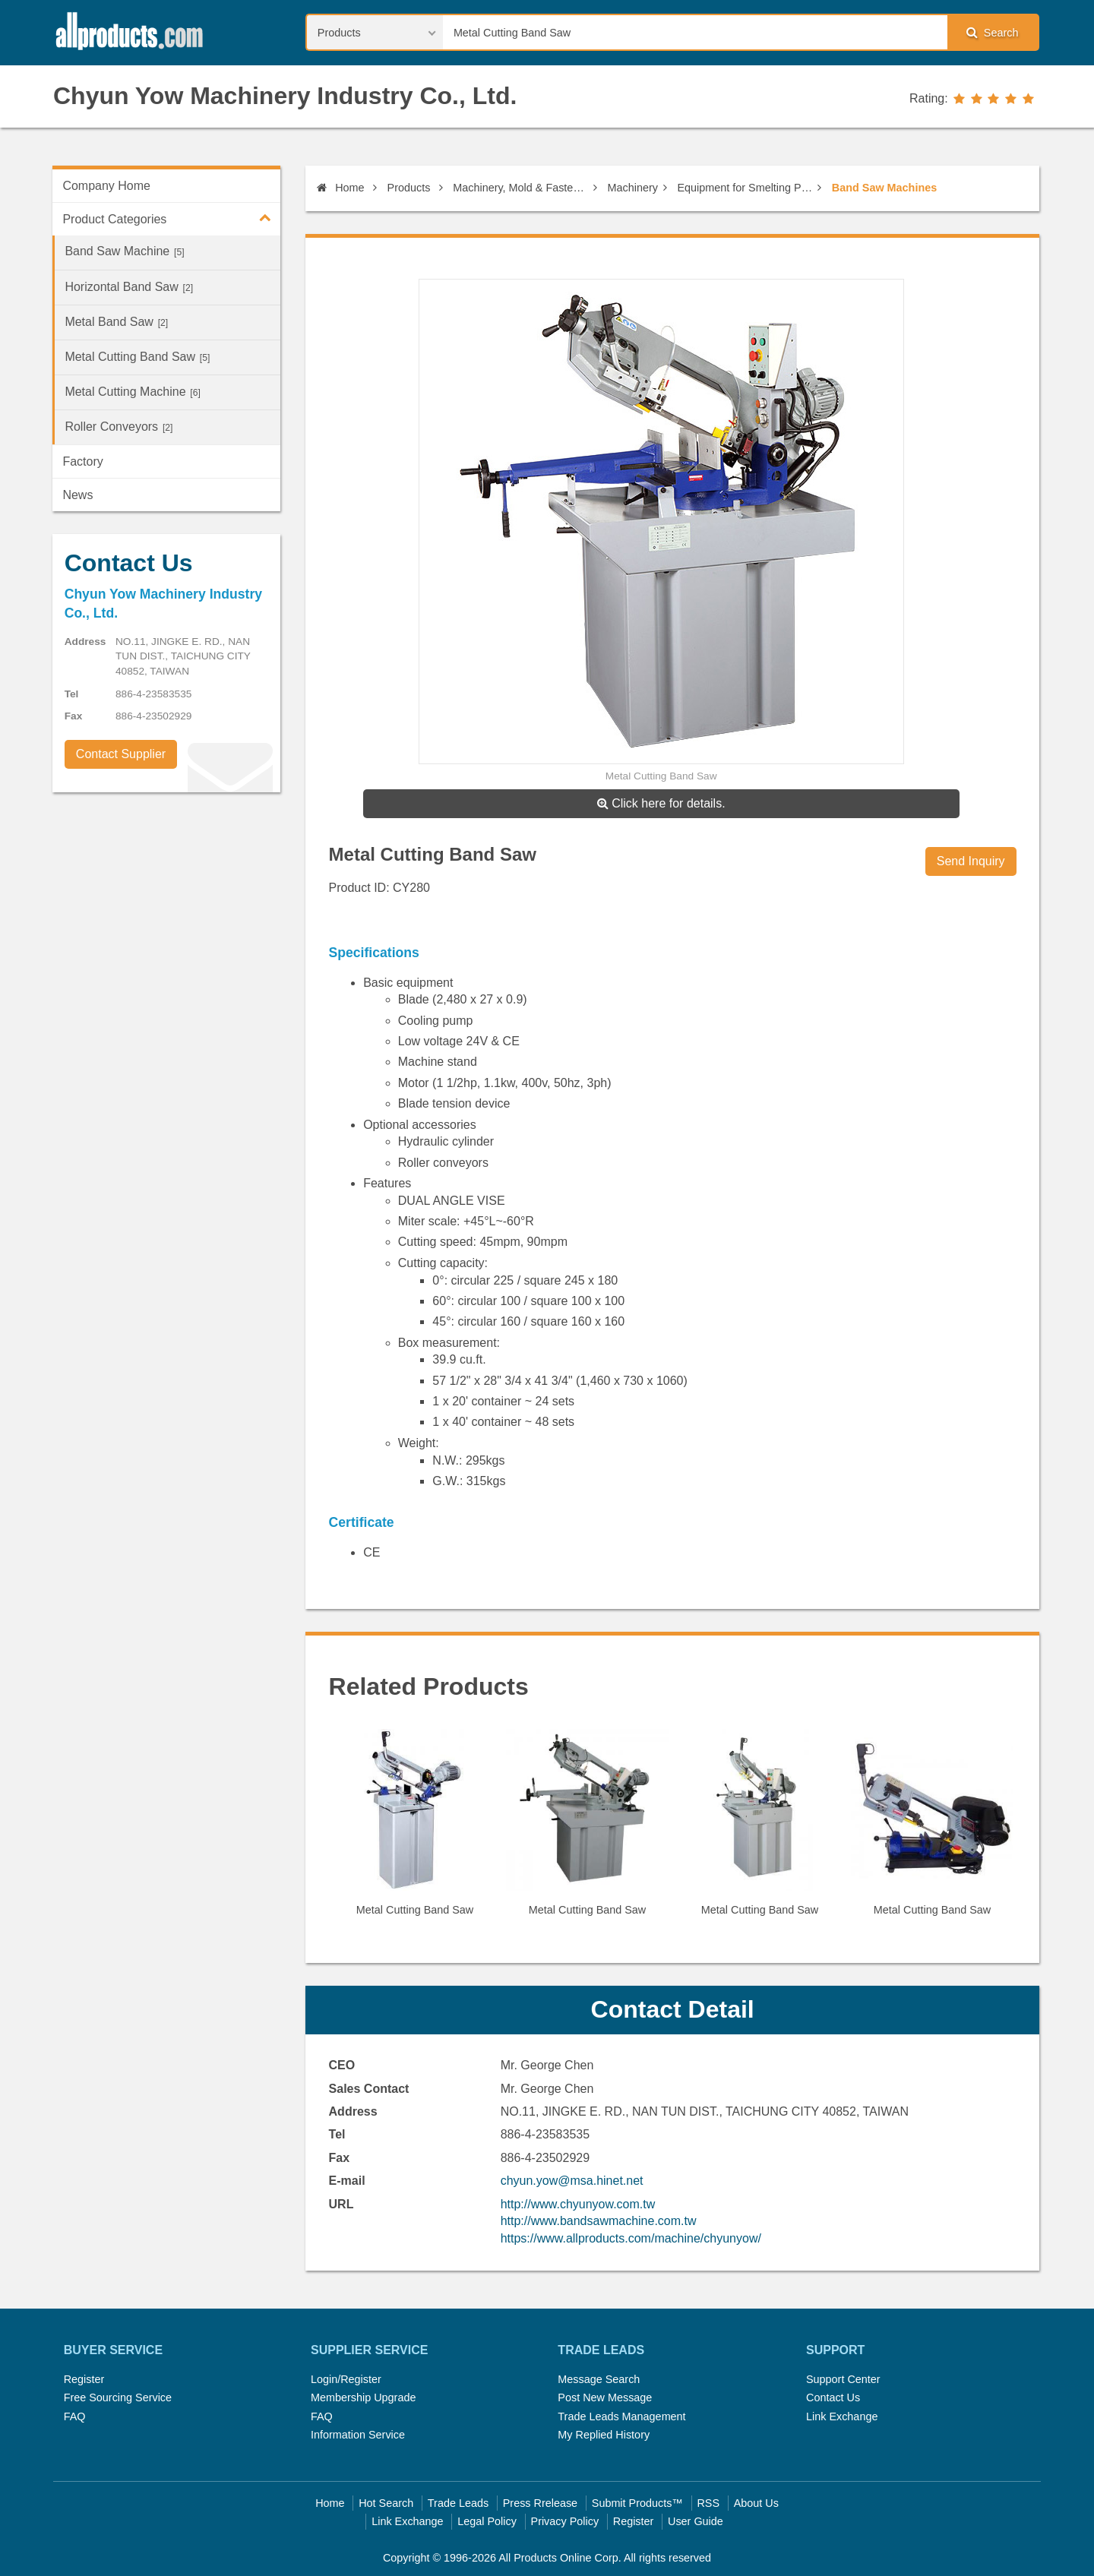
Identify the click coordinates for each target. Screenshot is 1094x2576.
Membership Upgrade (363, 2397)
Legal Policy (487, 2521)
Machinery (633, 188)
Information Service (358, 2435)
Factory (82, 461)
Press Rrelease (540, 2503)
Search (992, 32)
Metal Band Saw (116, 321)
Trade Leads (458, 2503)
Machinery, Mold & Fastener (520, 188)
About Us (756, 2503)
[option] (415, 1829)
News (77, 494)
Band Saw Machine (124, 251)
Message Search (599, 2379)
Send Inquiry (971, 861)
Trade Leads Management (621, 2416)
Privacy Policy (565, 2521)
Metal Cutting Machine (132, 391)
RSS (708, 2503)
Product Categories (171, 217)
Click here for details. (661, 803)
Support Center (843, 2379)
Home (340, 188)
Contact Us (833, 2397)
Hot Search (386, 2503)
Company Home (106, 185)
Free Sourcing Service (118, 2397)
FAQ (75, 2416)
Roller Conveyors (118, 426)
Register (84, 2379)
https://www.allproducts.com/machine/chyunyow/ (631, 2238)
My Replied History (604, 2435)
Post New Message (605, 2397)
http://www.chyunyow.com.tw (578, 2204)
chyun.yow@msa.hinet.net (572, 2180)
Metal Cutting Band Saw (137, 356)
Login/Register (346, 2379)
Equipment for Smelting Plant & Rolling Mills (745, 188)
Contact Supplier (121, 754)
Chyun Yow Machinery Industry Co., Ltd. (285, 95)
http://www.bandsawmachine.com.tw (599, 2220)
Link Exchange (841, 2416)
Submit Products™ (637, 2503)
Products (409, 188)
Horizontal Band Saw (129, 286)
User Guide (695, 2521)
